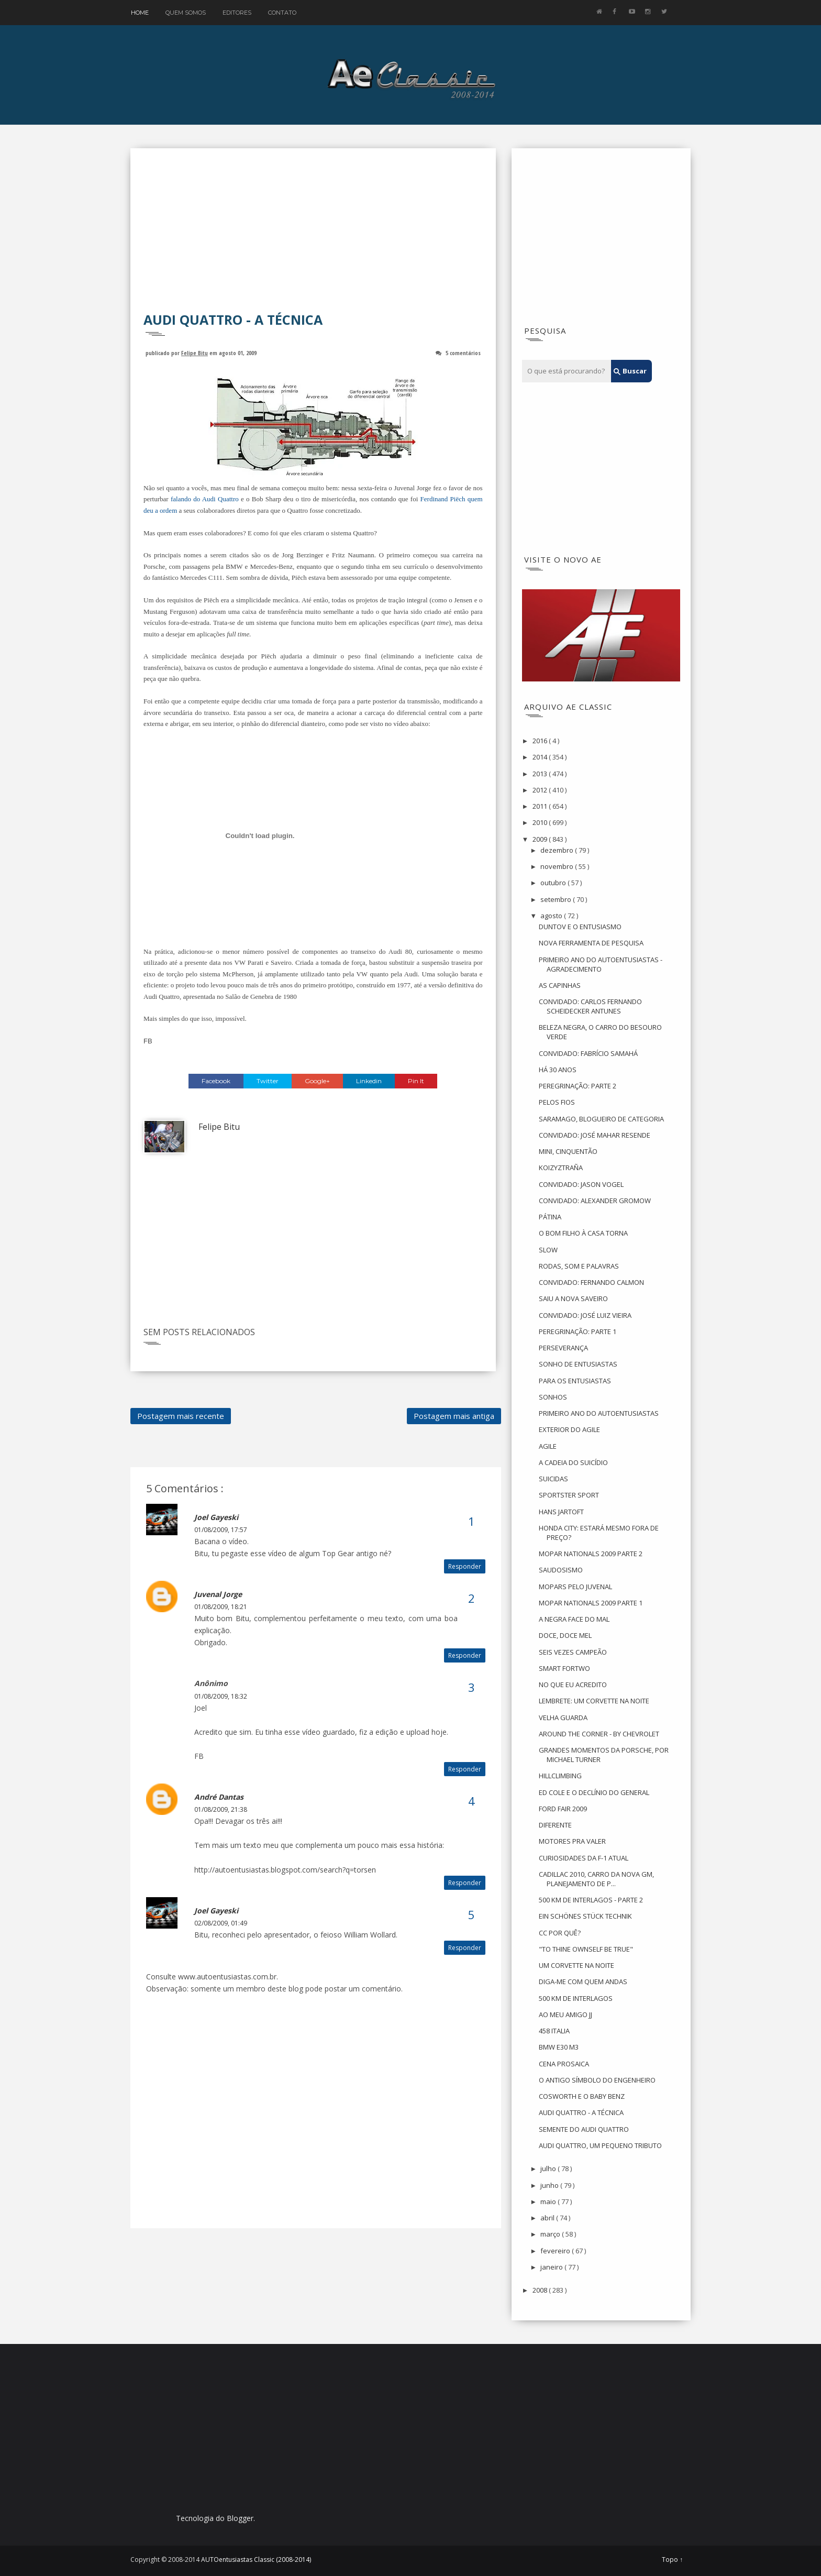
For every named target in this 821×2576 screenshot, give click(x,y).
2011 (540, 806)
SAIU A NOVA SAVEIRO (573, 1298)
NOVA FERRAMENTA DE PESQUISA (591, 943)
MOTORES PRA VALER (572, 1841)
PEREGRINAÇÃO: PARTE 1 (577, 1331)
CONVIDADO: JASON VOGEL (581, 1184)
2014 (540, 757)
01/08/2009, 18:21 (220, 1606)
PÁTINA (550, 1216)
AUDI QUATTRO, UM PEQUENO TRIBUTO (600, 2145)
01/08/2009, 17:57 (220, 1529)
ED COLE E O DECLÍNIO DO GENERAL (594, 1792)
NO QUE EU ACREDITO (573, 1684)
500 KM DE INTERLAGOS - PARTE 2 (591, 1900)
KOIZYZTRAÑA (561, 1167)
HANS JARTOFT (561, 1511)
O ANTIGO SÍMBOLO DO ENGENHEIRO (597, 2080)
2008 (540, 2290)
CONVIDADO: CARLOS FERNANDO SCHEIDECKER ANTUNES (590, 1006)
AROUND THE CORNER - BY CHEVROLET (599, 1733)
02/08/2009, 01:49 (220, 1923)
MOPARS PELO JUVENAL (575, 1586)
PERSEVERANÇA (563, 1347)
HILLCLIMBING (560, 1775)
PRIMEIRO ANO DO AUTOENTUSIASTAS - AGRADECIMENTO (600, 964)
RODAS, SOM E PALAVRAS (579, 1266)
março (551, 2234)
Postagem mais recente (180, 1416)
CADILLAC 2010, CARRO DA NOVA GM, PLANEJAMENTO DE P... (596, 1878)
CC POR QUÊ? (560, 1932)
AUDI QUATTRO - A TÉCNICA (581, 2112)
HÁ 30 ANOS (557, 1069)
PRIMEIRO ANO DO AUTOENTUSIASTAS (599, 1413)
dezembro (557, 850)
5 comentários (463, 353)
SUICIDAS (553, 1478)
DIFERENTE (555, 1825)
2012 (540, 790)
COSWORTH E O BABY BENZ (582, 2096)
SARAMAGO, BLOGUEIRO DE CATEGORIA (601, 1119)
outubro (554, 882)
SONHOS (553, 1397)
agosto (552, 915)
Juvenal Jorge (218, 1594)
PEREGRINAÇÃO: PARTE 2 (577, 1086)
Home (140, 12)
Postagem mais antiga (454, 1416)
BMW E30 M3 (559, 2047)
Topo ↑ (672, 2560)
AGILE (548, 1446)
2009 (540, 839)
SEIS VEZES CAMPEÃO (573, 1652)
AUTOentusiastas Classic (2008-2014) (256, 2559)
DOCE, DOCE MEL (565, 1635)
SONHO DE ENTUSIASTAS (578, 1364)
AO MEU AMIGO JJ (565, 2014)
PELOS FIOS (557, 1102)
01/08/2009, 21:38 (220, 1809)
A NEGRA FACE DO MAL (574, 1619)
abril (548, 2217)
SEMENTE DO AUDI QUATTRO (584, 2129)
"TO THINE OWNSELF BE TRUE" (586, 1949)
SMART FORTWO (564, 1668)
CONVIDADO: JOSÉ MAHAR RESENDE (594, 1135)
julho (549, 2168)
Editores (237, 12)
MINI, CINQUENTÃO (568, 1151)
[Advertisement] (313, 237)
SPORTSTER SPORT (569, 1495)
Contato (282, 12)
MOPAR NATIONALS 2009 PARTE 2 (590, 1553)
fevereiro (556, 2250)
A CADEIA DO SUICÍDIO (573, 1462)
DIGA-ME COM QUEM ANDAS (583, 1981)
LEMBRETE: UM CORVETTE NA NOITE (594, 1700)
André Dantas (218, 1797)
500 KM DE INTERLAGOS (576, 1998)
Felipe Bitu (194, 353)
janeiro (552, 2267)
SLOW (548, 1249)
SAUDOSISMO (561, 1570)
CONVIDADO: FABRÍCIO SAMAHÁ (588, 1053)
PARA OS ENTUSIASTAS (575, 1380)
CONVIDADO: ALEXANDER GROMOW (595, 1200)
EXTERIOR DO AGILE (569, 1429)
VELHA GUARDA (563, 1717)
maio (549, 2201)
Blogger (240, 2518)
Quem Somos (185, 12)
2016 (540, 740)
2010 (540, 822)
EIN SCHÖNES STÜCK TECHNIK (585, 1916)
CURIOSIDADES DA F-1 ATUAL (583, 1858)
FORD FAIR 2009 (563, 1808)
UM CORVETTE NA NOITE (576, 1965)
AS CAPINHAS (560, 985)
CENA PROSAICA (564, 2063)
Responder (464, 1566)
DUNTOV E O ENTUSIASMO (580, 926)
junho (550, 2185)
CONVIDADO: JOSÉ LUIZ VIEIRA (585, 1315)
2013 (540, 773)
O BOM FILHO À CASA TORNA (583, 1233)
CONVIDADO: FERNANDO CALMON (591, 1282)
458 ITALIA (554, 2030)
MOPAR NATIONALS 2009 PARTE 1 (590, 1603)
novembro (557, 866)
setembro (556, 899)
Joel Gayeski (216, 1517)
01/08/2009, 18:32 (220, 1696)
